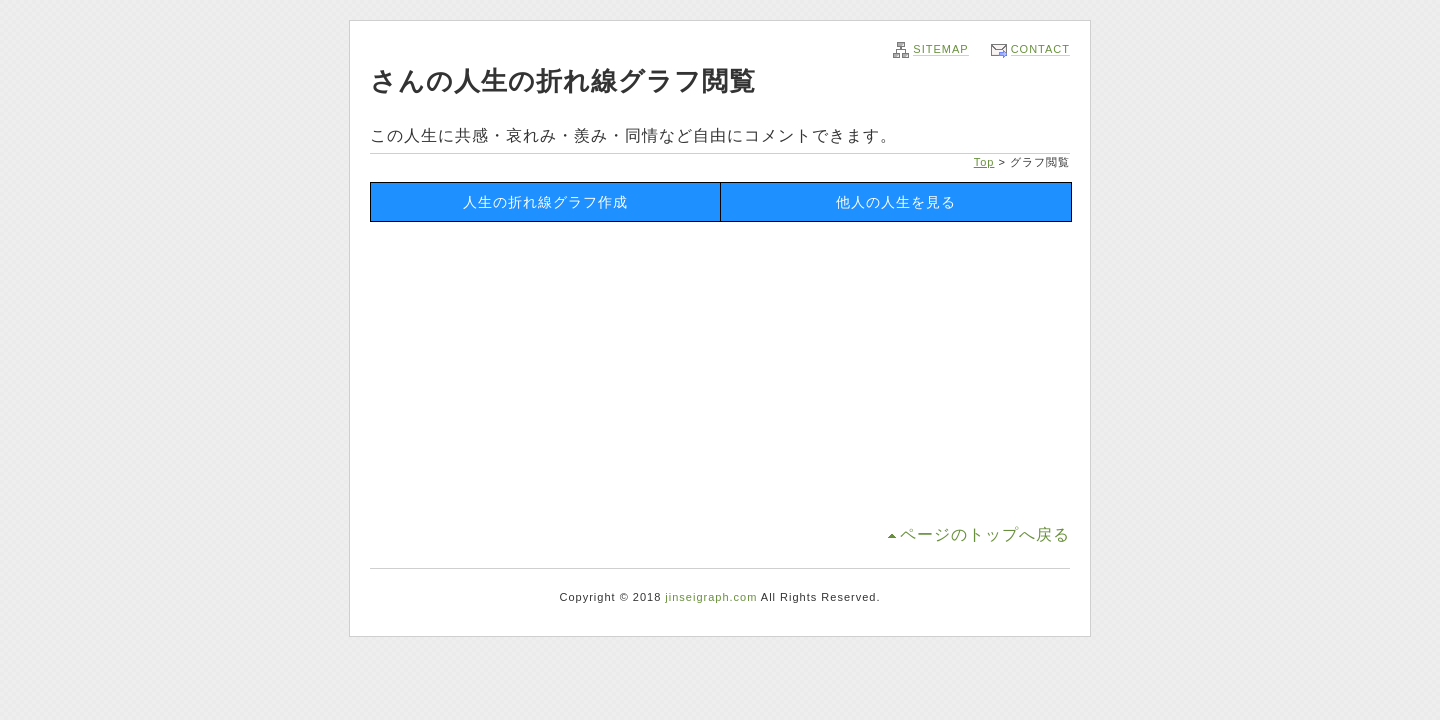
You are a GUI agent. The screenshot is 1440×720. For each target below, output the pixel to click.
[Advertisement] (720, 372)
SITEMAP (940, 49)
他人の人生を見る (896, 202)
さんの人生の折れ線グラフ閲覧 (563, 81)
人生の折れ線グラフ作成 (545, 202)
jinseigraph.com (711, 597)
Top (984, 162)
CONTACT (1040, 49)
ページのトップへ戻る (985, 534)
